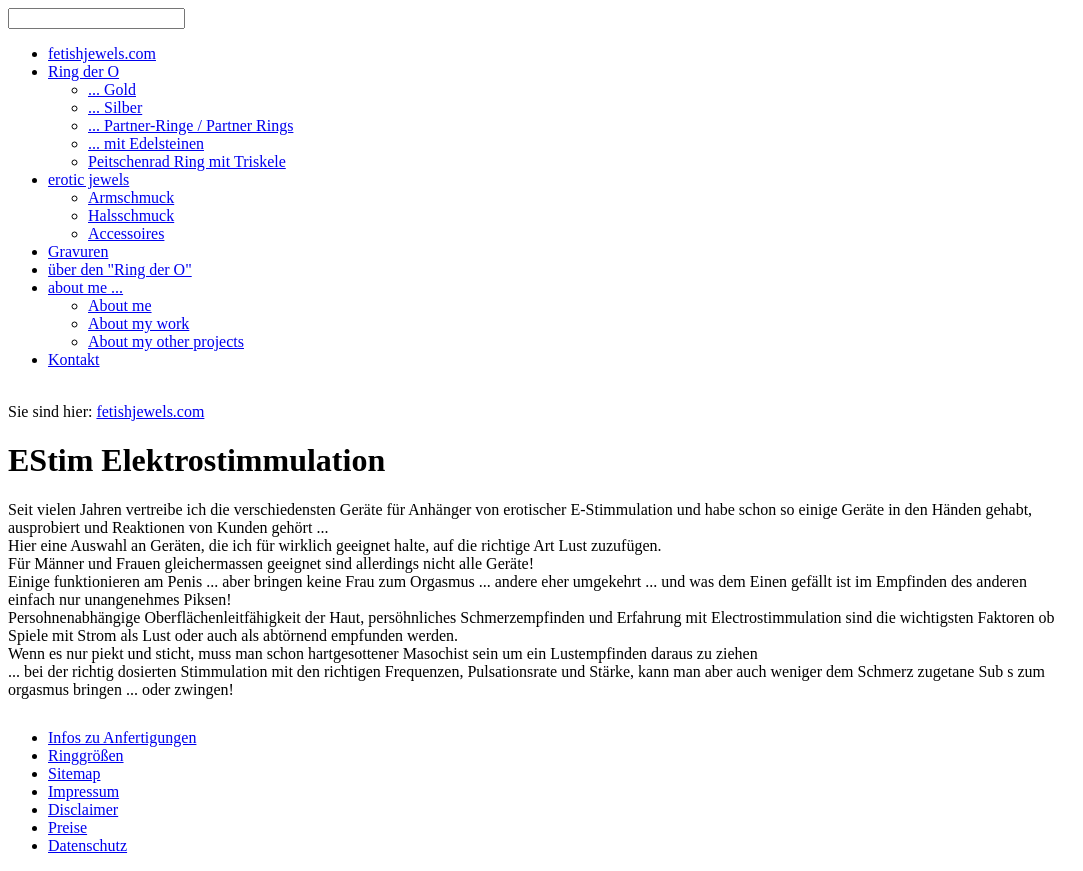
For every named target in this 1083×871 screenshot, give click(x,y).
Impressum (83, 791)
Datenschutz (87, 845)
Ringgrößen (86, 755)
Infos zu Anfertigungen (122, 737)
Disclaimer (83, 809)
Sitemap (74, 773)
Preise (67, 827)
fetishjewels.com (150, 411)
